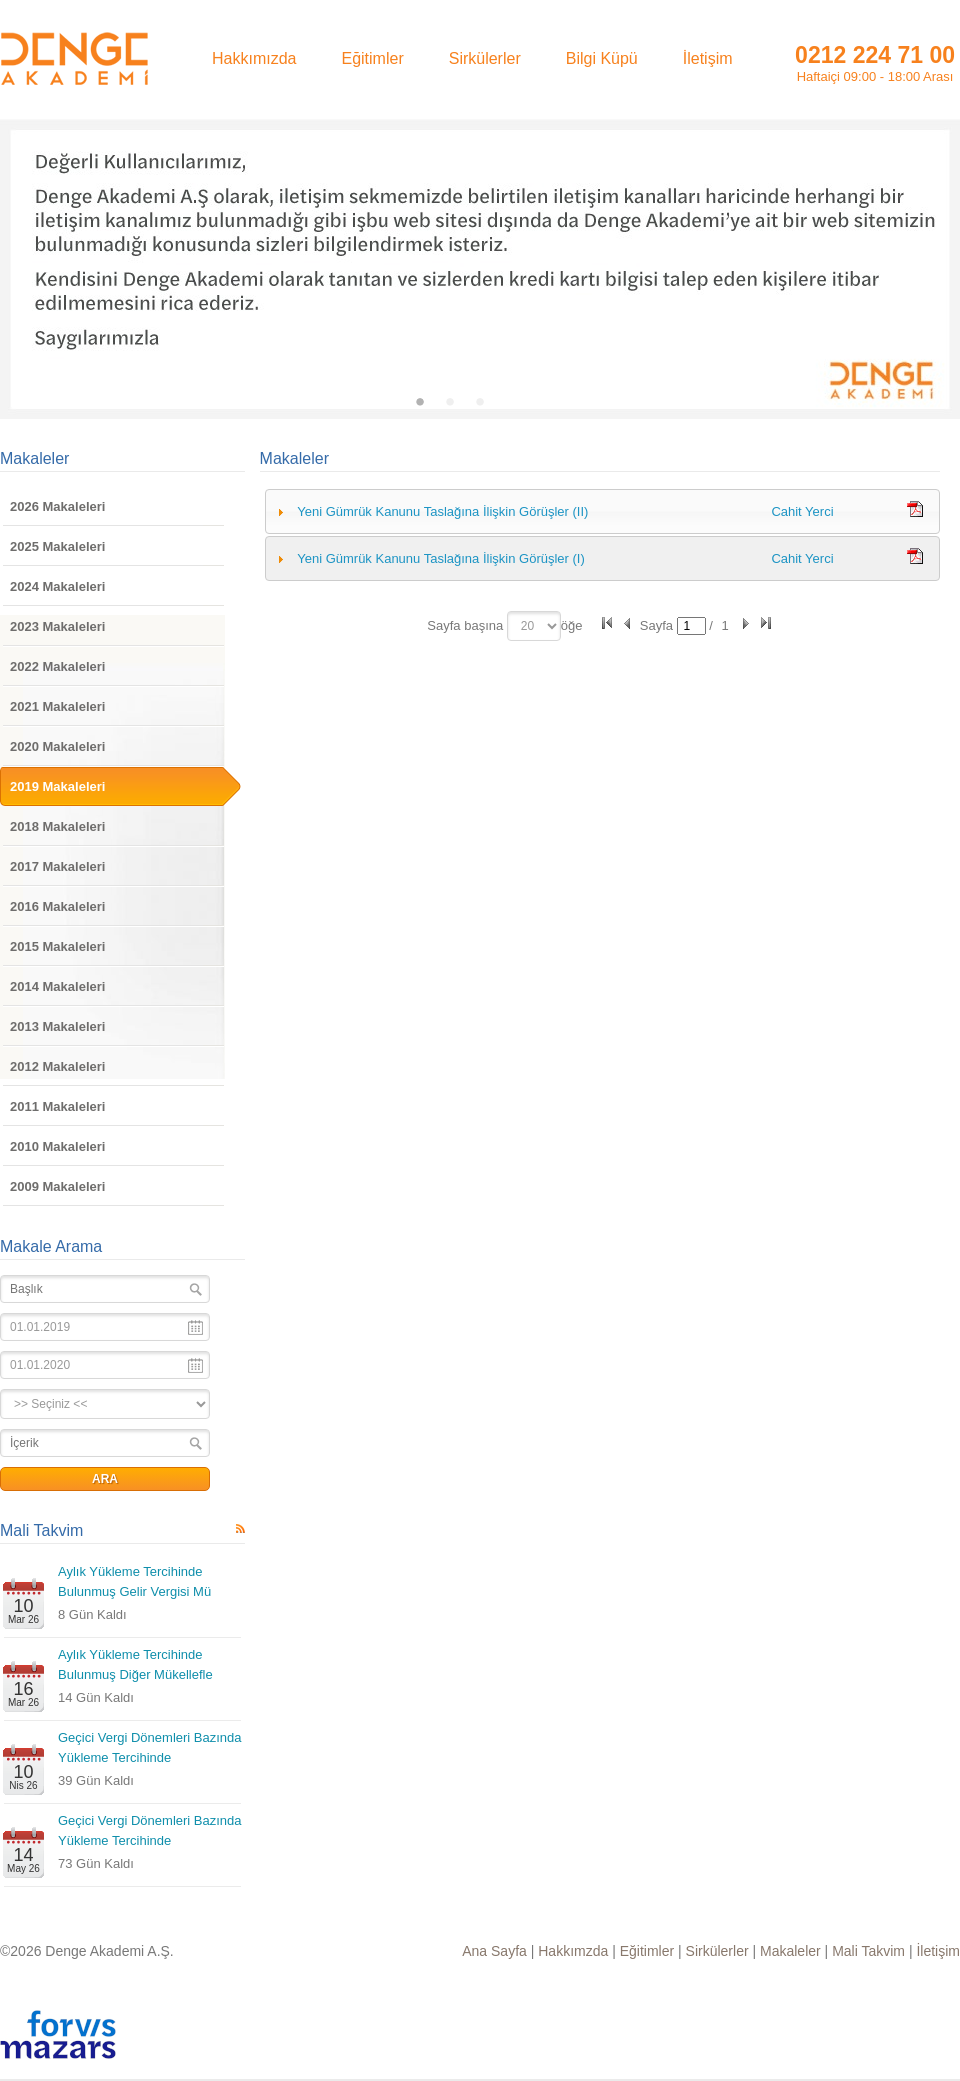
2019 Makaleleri (57, 786)
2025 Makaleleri (57, 546)
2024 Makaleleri (57, 586)
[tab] (602, 511)
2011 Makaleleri (57, 1106)
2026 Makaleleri (57, 506)
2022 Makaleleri (57, 666)
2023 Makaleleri (57, 626)
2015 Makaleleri (57, 946)
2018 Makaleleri (57, 826)
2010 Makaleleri (57, 1146)
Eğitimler (647, 1951)
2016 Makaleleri (57, 906)
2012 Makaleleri (57, 1066)
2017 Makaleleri (57, 866)
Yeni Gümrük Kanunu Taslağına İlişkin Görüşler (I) (441, 558)
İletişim (938, 1951)
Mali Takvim (41, 1530)
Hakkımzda (573, 1951)
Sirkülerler (717, 1951)
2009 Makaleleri (57, 1186)
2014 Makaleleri (57, 986)
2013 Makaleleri (57, 1026)
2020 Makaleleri (57, 746)
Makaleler (34, 458)
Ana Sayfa (494, 1951)
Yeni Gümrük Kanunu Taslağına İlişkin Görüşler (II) (442, 511)
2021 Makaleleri (57, 706)
